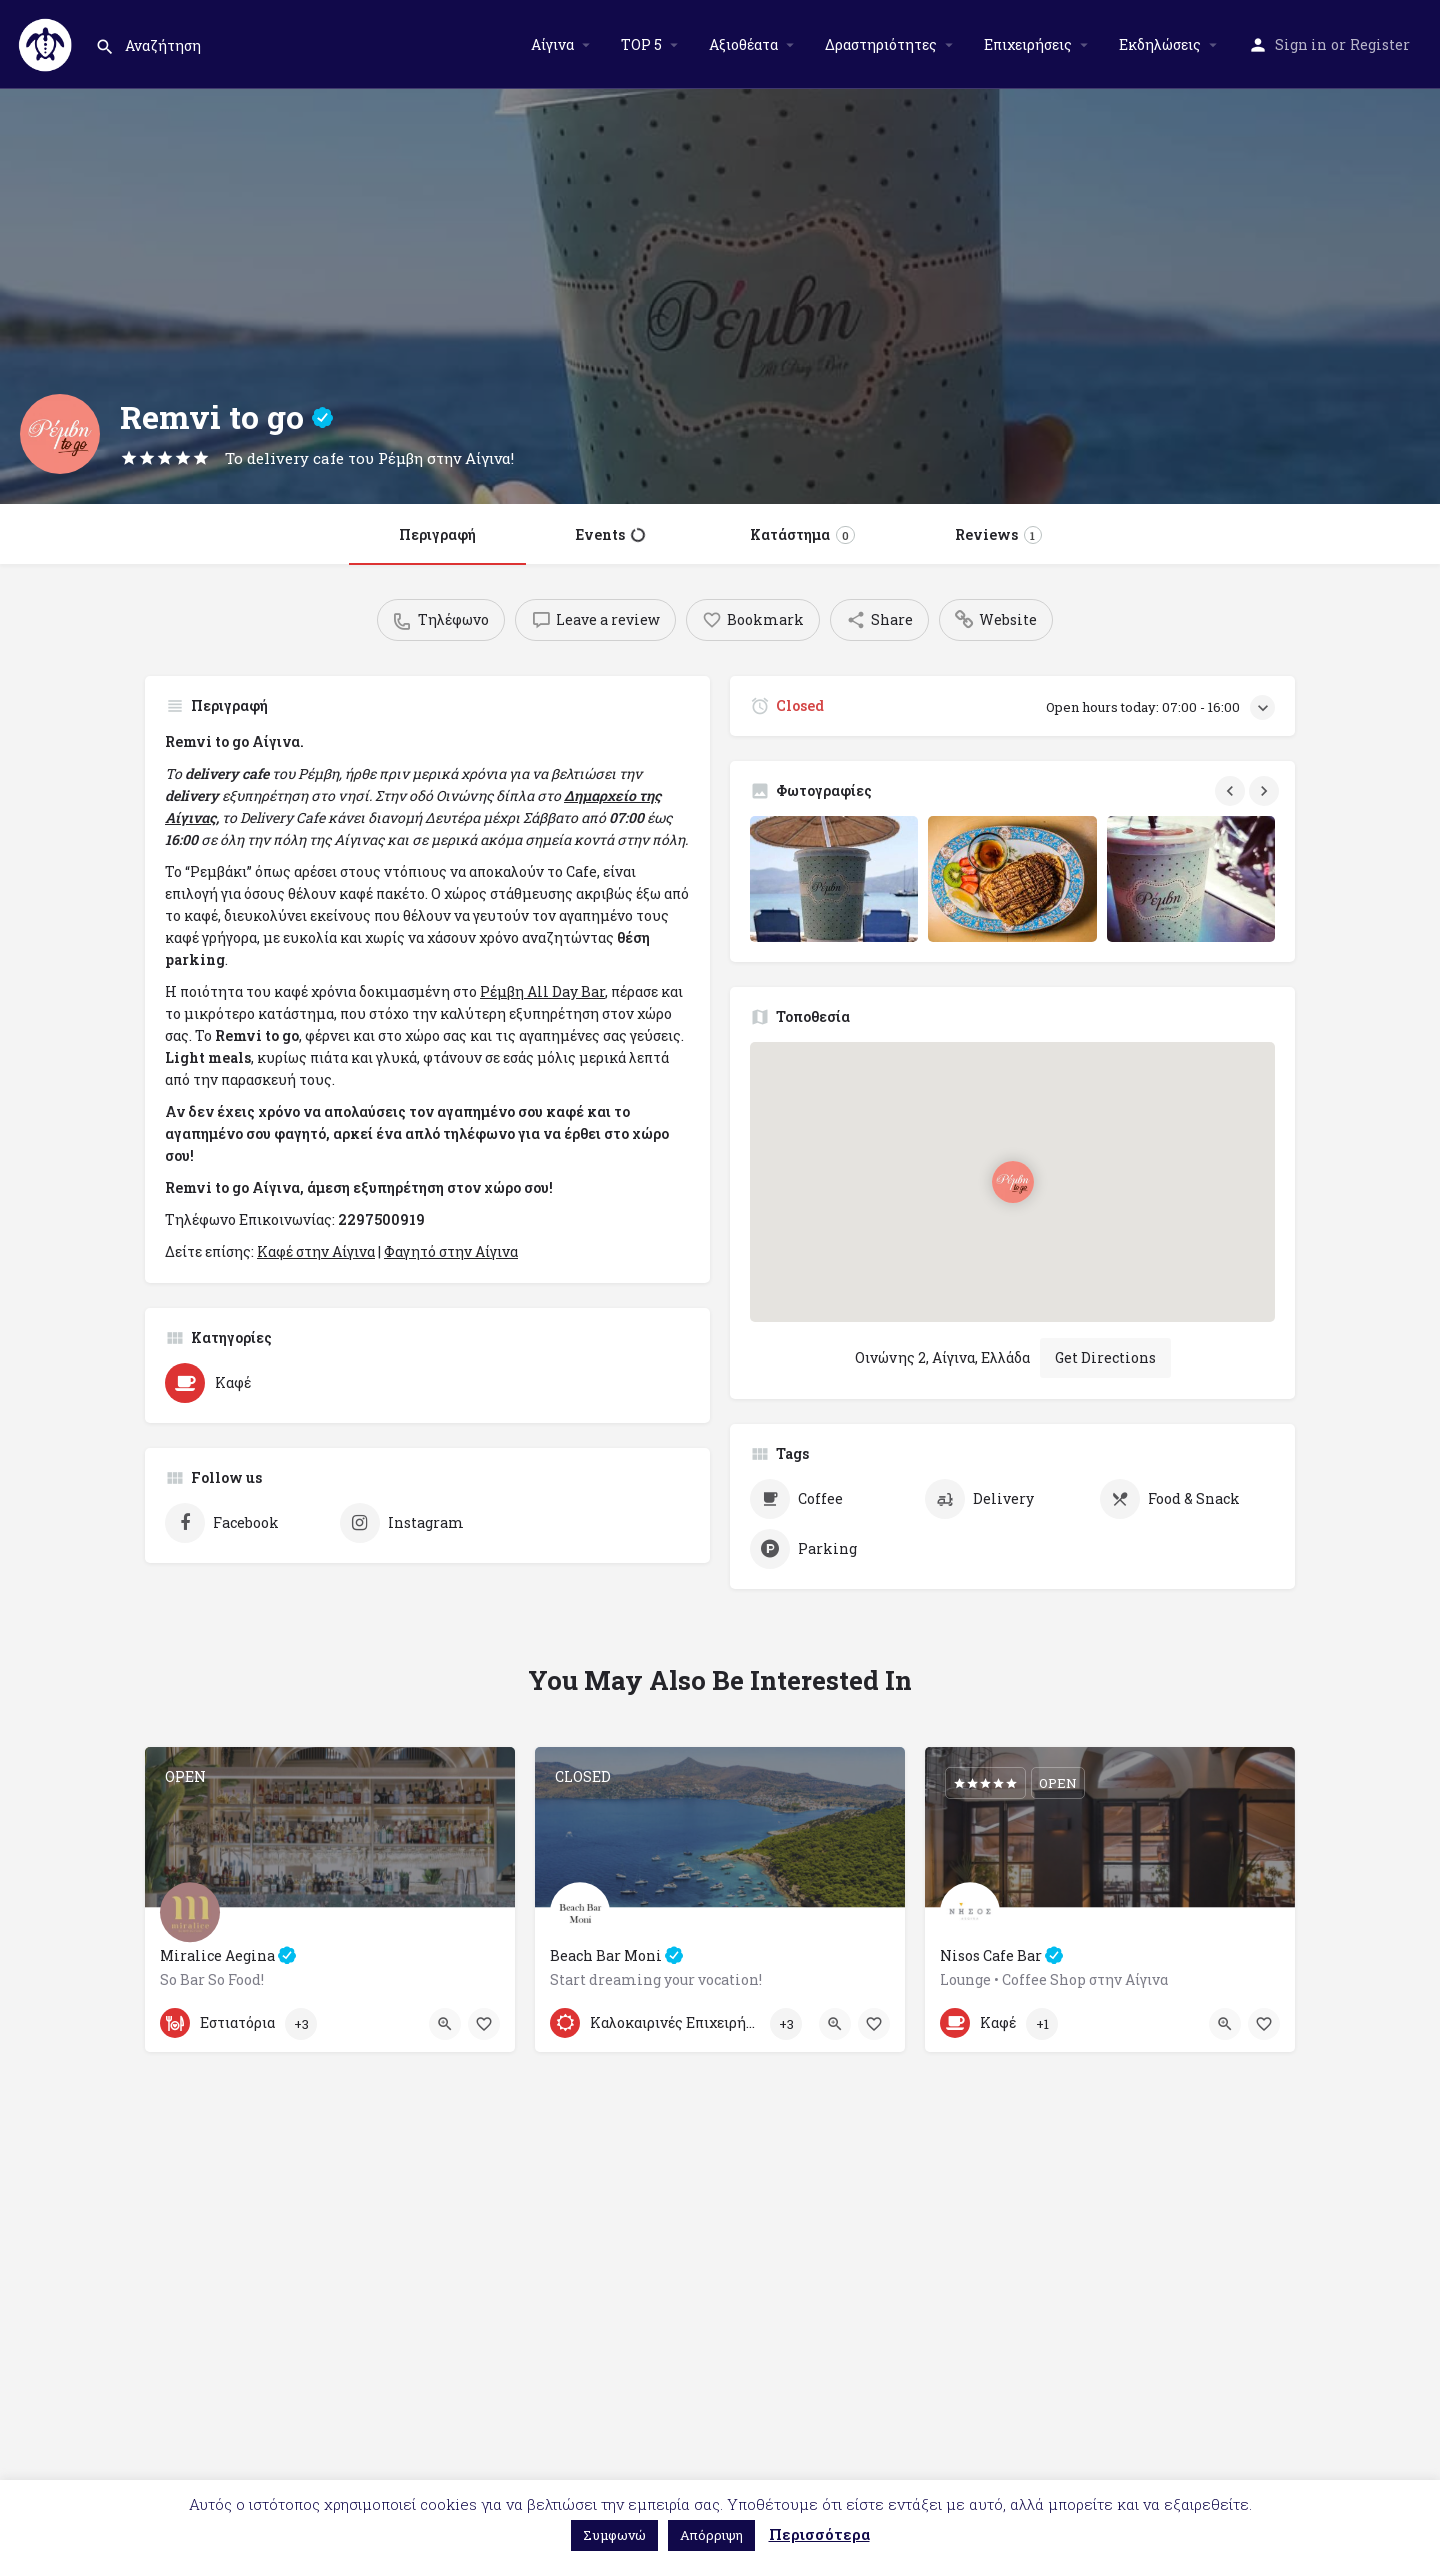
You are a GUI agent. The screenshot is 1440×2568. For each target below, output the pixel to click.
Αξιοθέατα (743, 44)
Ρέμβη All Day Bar (542, 991)
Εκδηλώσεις (1160, 44)
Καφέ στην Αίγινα (316, 1251)
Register (1380, 44)
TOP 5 (641, 44)
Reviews (998, 534)
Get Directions (1105, 1333)
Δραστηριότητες (881, 44)
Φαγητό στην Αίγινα (451, 1251)
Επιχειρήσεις (1028, 44)
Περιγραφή (437, 534)
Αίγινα (552, 44)
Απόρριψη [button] (711, 2535)
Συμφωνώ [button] (614, 2535)
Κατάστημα (802, 534)
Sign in (1301, 44)
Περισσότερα (819, 2534)
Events (610, 535)
